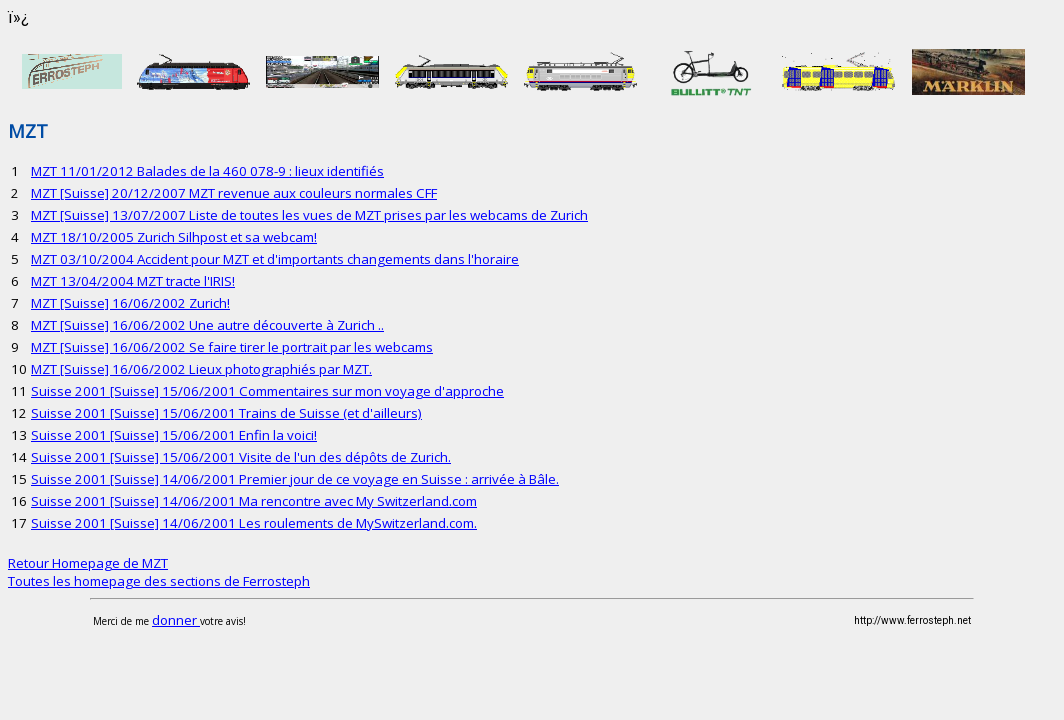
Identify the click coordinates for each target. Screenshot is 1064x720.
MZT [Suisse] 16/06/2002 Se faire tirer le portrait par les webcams (232, 347)
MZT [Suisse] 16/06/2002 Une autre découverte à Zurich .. (207, 325)
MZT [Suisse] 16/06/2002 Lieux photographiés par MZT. (201, 369)
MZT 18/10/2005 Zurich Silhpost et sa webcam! (174, 237)
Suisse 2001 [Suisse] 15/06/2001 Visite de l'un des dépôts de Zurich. (241, 457)
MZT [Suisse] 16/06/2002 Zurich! (130, 303)
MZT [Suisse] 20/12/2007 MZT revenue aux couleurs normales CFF (234, 193)
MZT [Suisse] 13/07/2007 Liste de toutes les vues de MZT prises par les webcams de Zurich (309, 215)
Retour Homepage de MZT (88, 563)
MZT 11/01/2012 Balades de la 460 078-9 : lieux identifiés (207, 171)
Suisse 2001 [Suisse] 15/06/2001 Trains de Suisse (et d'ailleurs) (226, 413)
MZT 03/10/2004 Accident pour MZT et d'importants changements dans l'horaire (275, 259)
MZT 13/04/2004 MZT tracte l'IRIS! (133, 281)
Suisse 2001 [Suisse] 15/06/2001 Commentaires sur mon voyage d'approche (267, 391)
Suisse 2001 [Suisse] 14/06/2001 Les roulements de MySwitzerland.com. (254, 523)
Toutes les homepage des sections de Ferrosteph (159, 581)
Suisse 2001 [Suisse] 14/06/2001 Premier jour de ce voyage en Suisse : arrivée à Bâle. (295, 479)
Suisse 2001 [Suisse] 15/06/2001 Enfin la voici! (174, 435)
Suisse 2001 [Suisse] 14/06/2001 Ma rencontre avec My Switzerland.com (254, 501)
